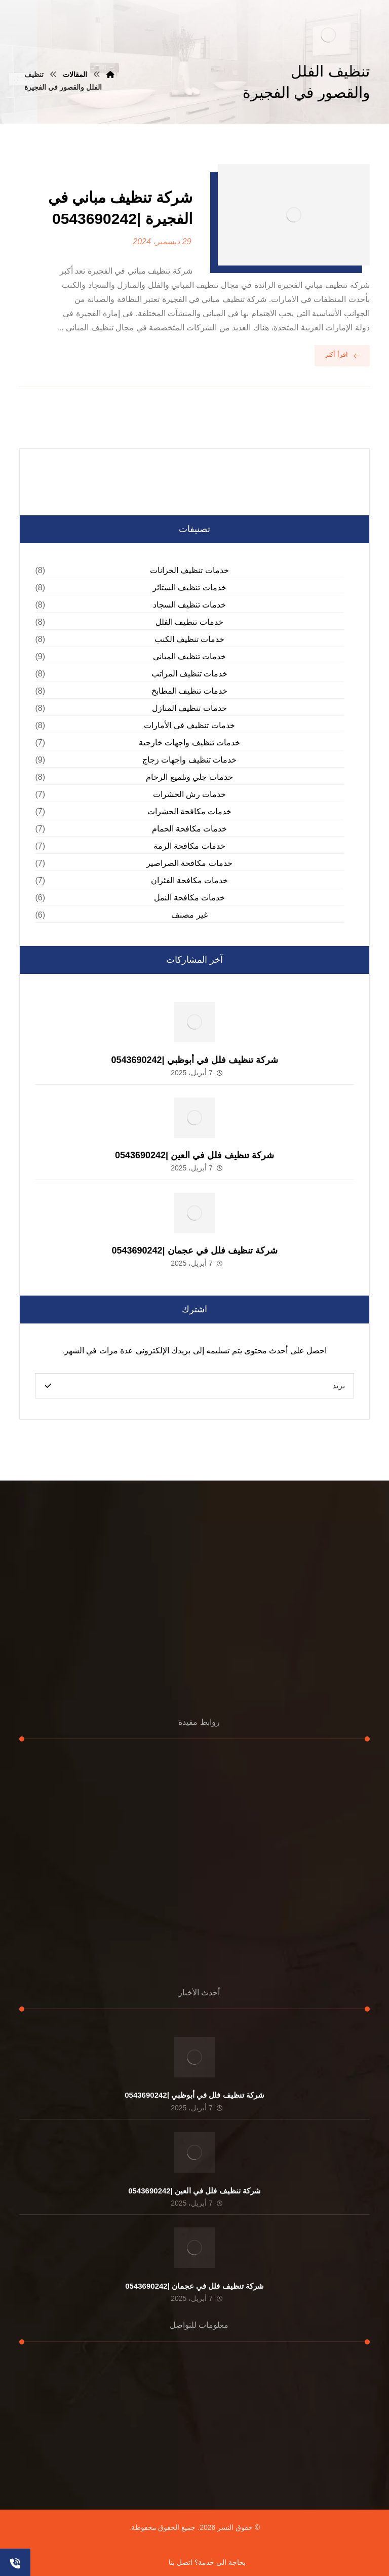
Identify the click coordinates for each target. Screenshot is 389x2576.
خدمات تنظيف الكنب (189, 639)
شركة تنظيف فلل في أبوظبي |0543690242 (194, 1060)
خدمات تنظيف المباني (189, 656)
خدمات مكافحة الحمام (189, 828)
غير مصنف (189, 915)
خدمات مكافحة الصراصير (189, 863)
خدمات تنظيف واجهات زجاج (189, 759)
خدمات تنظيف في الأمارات (189, 725)
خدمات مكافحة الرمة (189, 846)
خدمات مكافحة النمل (189, 897)
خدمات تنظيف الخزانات (189, 570)
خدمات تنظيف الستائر (189, 587)
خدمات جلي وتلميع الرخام (189, 777)
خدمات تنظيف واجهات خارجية (189, 742)
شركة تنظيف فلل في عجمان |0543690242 (194, 1250)
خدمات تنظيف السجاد (189, 604)
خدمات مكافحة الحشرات (189, 811)
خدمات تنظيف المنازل (189, 708)
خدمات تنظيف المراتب (189, 673)
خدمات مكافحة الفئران (189, 880)
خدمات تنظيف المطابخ (189, 691)
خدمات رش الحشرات (189, 794)
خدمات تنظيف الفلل (189, 622)
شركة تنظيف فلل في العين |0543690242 (194, 1155)
